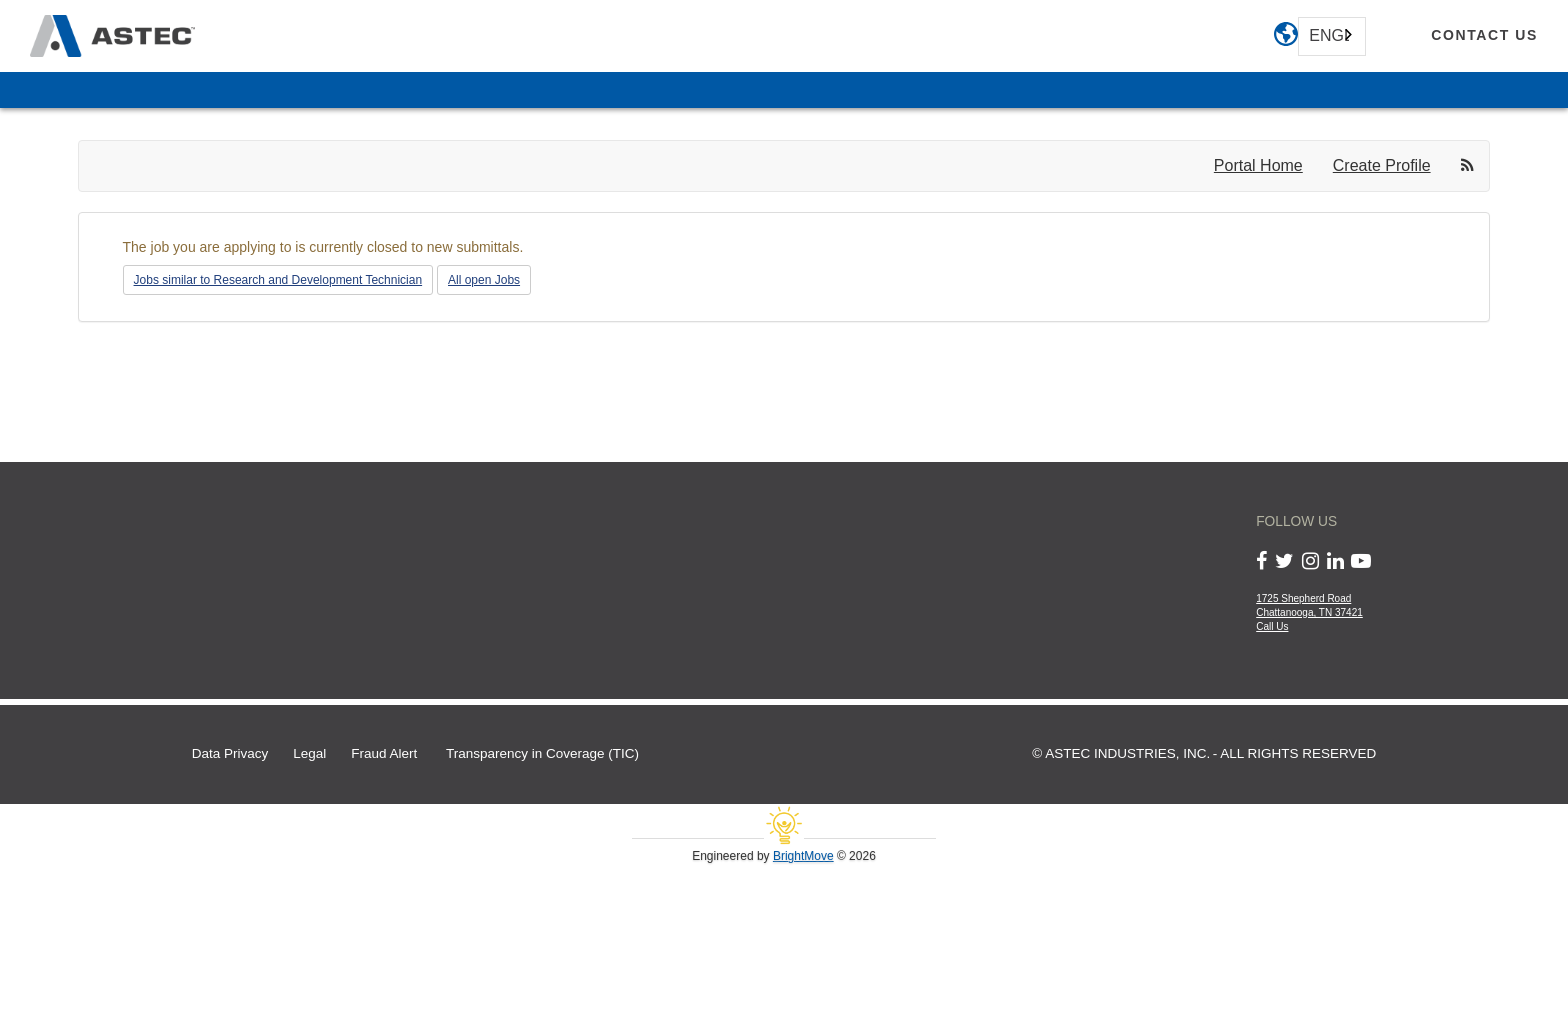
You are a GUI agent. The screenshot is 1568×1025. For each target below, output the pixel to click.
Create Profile (1382, 165)
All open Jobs (484, 280)
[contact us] (1484, 36)
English (1329, 35)
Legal (309, 753)
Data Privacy (230, 753)
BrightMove (803, 856)
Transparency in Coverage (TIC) (542, 753)
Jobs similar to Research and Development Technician (278, 280)
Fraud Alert (384, 753)
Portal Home (1258, 165)
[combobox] (1332, 36)
